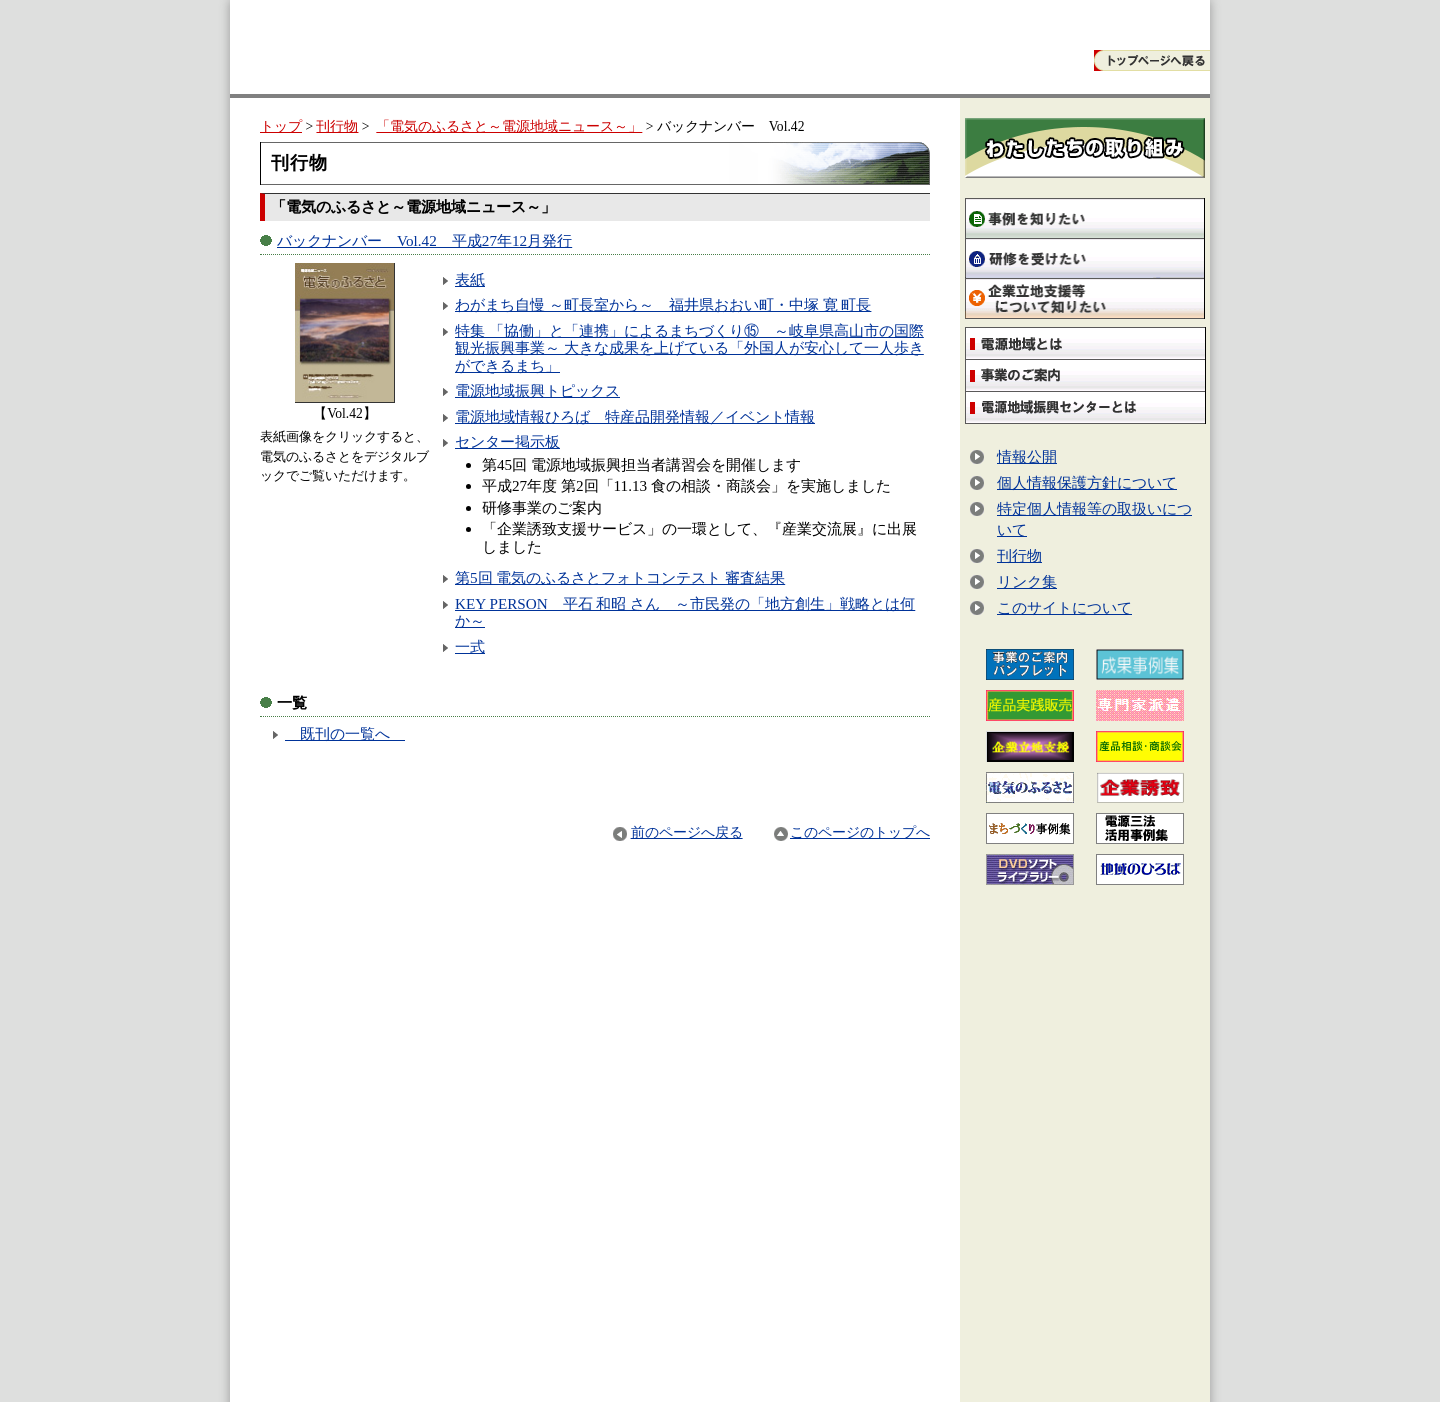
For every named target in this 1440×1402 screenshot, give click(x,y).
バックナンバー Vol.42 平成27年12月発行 (424, 240)
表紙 (470, 279)
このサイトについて (1064, 607)
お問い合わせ (1046, 1369)
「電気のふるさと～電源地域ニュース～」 (509, 126)
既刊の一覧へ (345, 733)
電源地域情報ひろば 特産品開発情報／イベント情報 (635, 416)
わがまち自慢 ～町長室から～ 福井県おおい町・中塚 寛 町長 (663, 304)
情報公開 (1027, 456)
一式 (470, 646)
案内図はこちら (963, 1329)
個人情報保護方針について (1087, 482)
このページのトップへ (852, 832)
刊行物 (337, 126)
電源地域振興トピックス (537, 390)
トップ (281, 126)
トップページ (948, 1369)
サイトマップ (1144, 1369)
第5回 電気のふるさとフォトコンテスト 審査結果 (620, 577)
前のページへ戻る (677, 832)
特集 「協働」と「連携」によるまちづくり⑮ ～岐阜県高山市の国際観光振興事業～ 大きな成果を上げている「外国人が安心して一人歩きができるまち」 (689, 348)
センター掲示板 (507, 441)
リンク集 (1027, 581)
